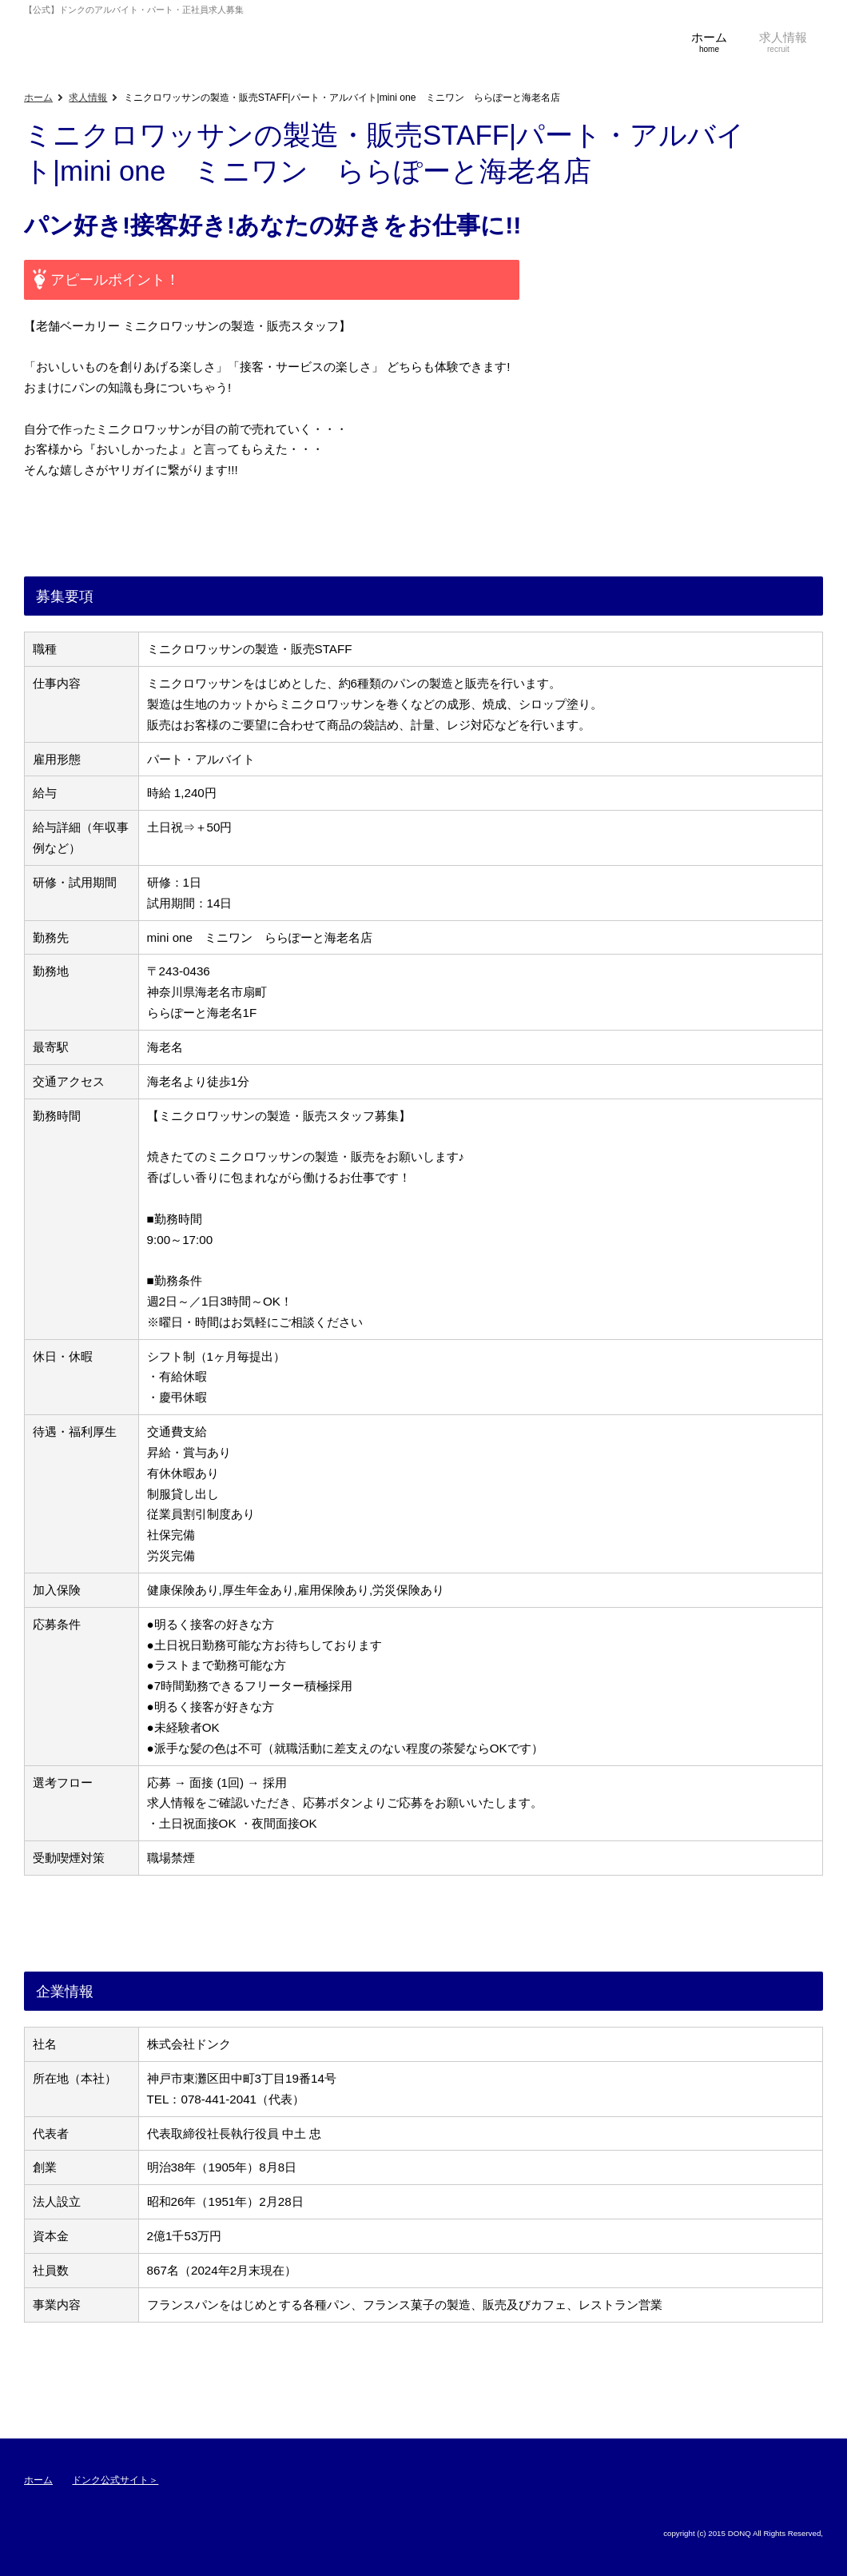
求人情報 (88, 97)
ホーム (38, 97)
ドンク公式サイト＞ (115, 2480)
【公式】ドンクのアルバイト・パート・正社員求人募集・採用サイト (71, 44)
